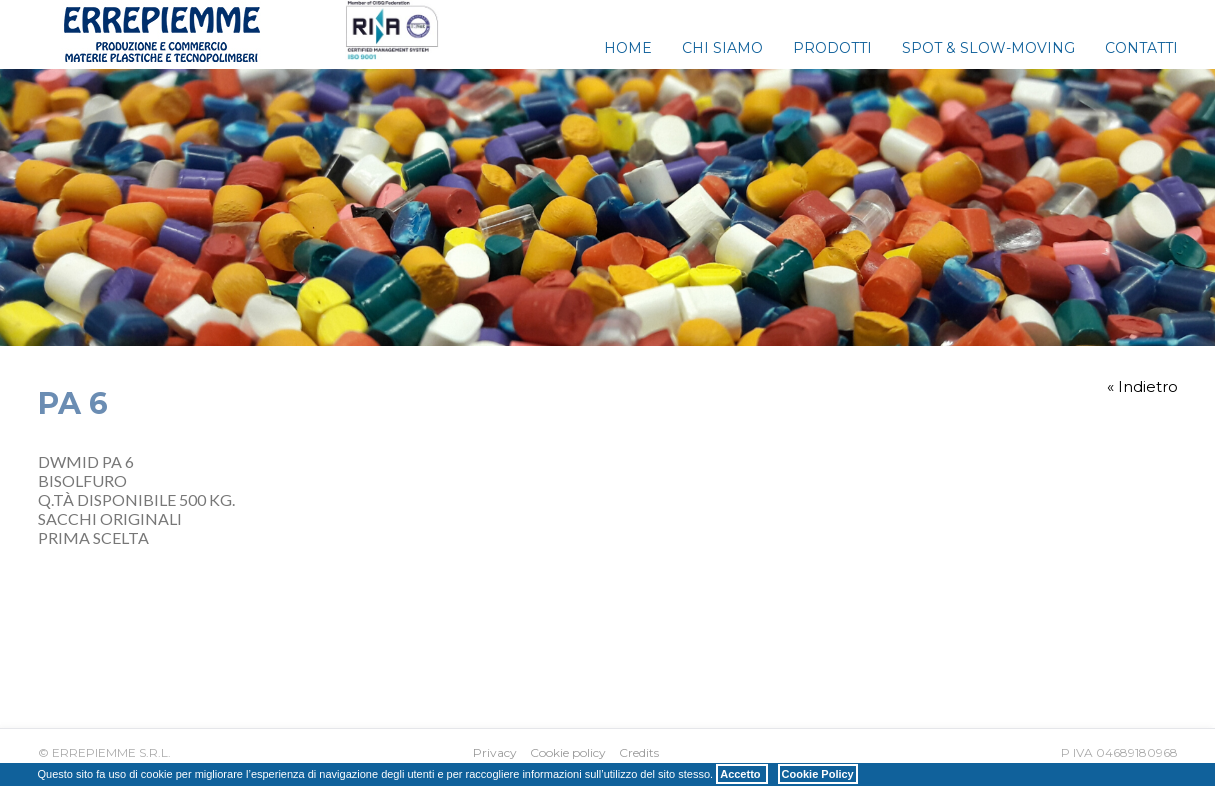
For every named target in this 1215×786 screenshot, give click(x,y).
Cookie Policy (818, 774)
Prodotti (832, 48)
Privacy (495, 752)
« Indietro (1142, 386)
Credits (639, 752)
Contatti (1141, 48)
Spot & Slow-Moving (988, 48)
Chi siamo (722, 48)
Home (628, 48)
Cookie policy (568, 752)
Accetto (741, 774)
